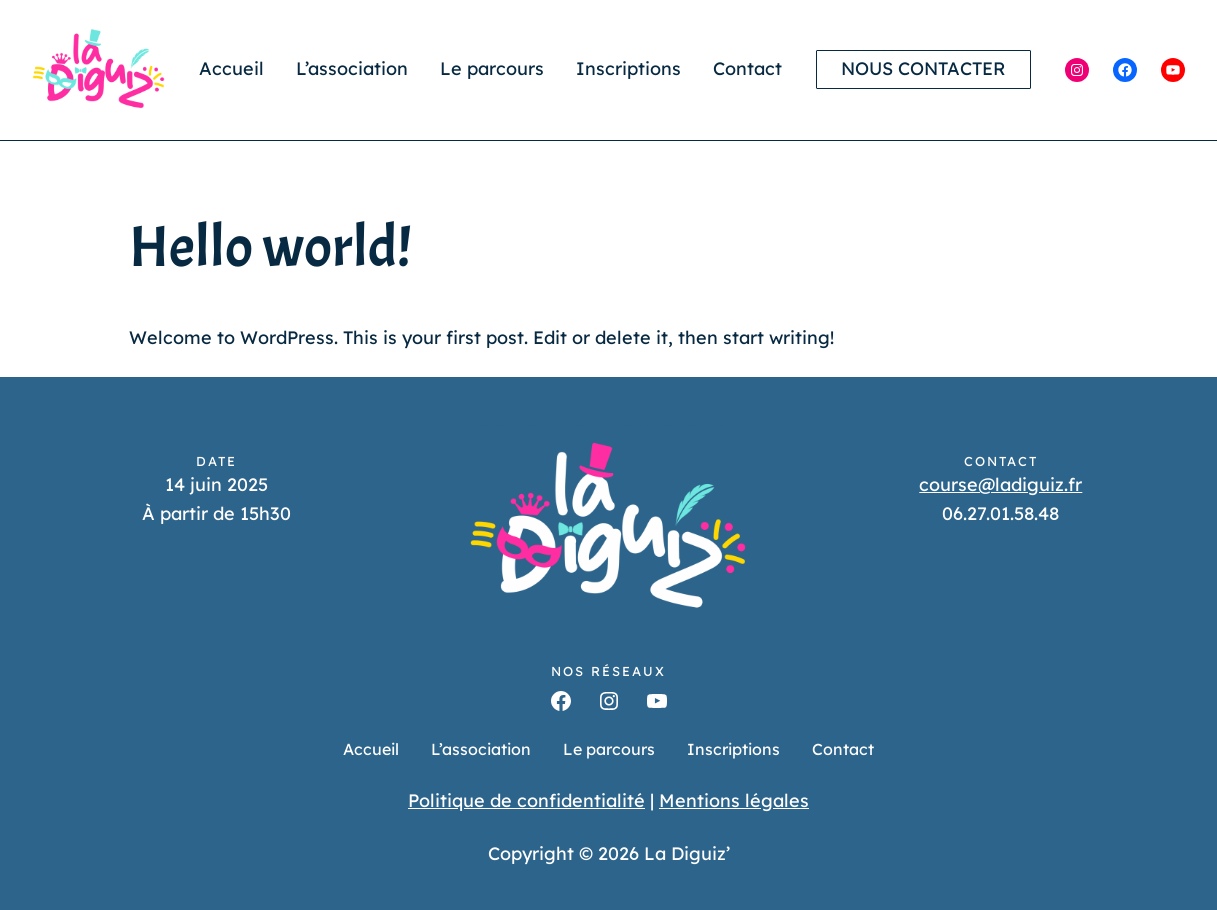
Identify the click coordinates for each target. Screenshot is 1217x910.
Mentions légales (734, 800)
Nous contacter (923, 68)
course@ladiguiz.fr (1000, 484)
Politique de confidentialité (526, 800)
